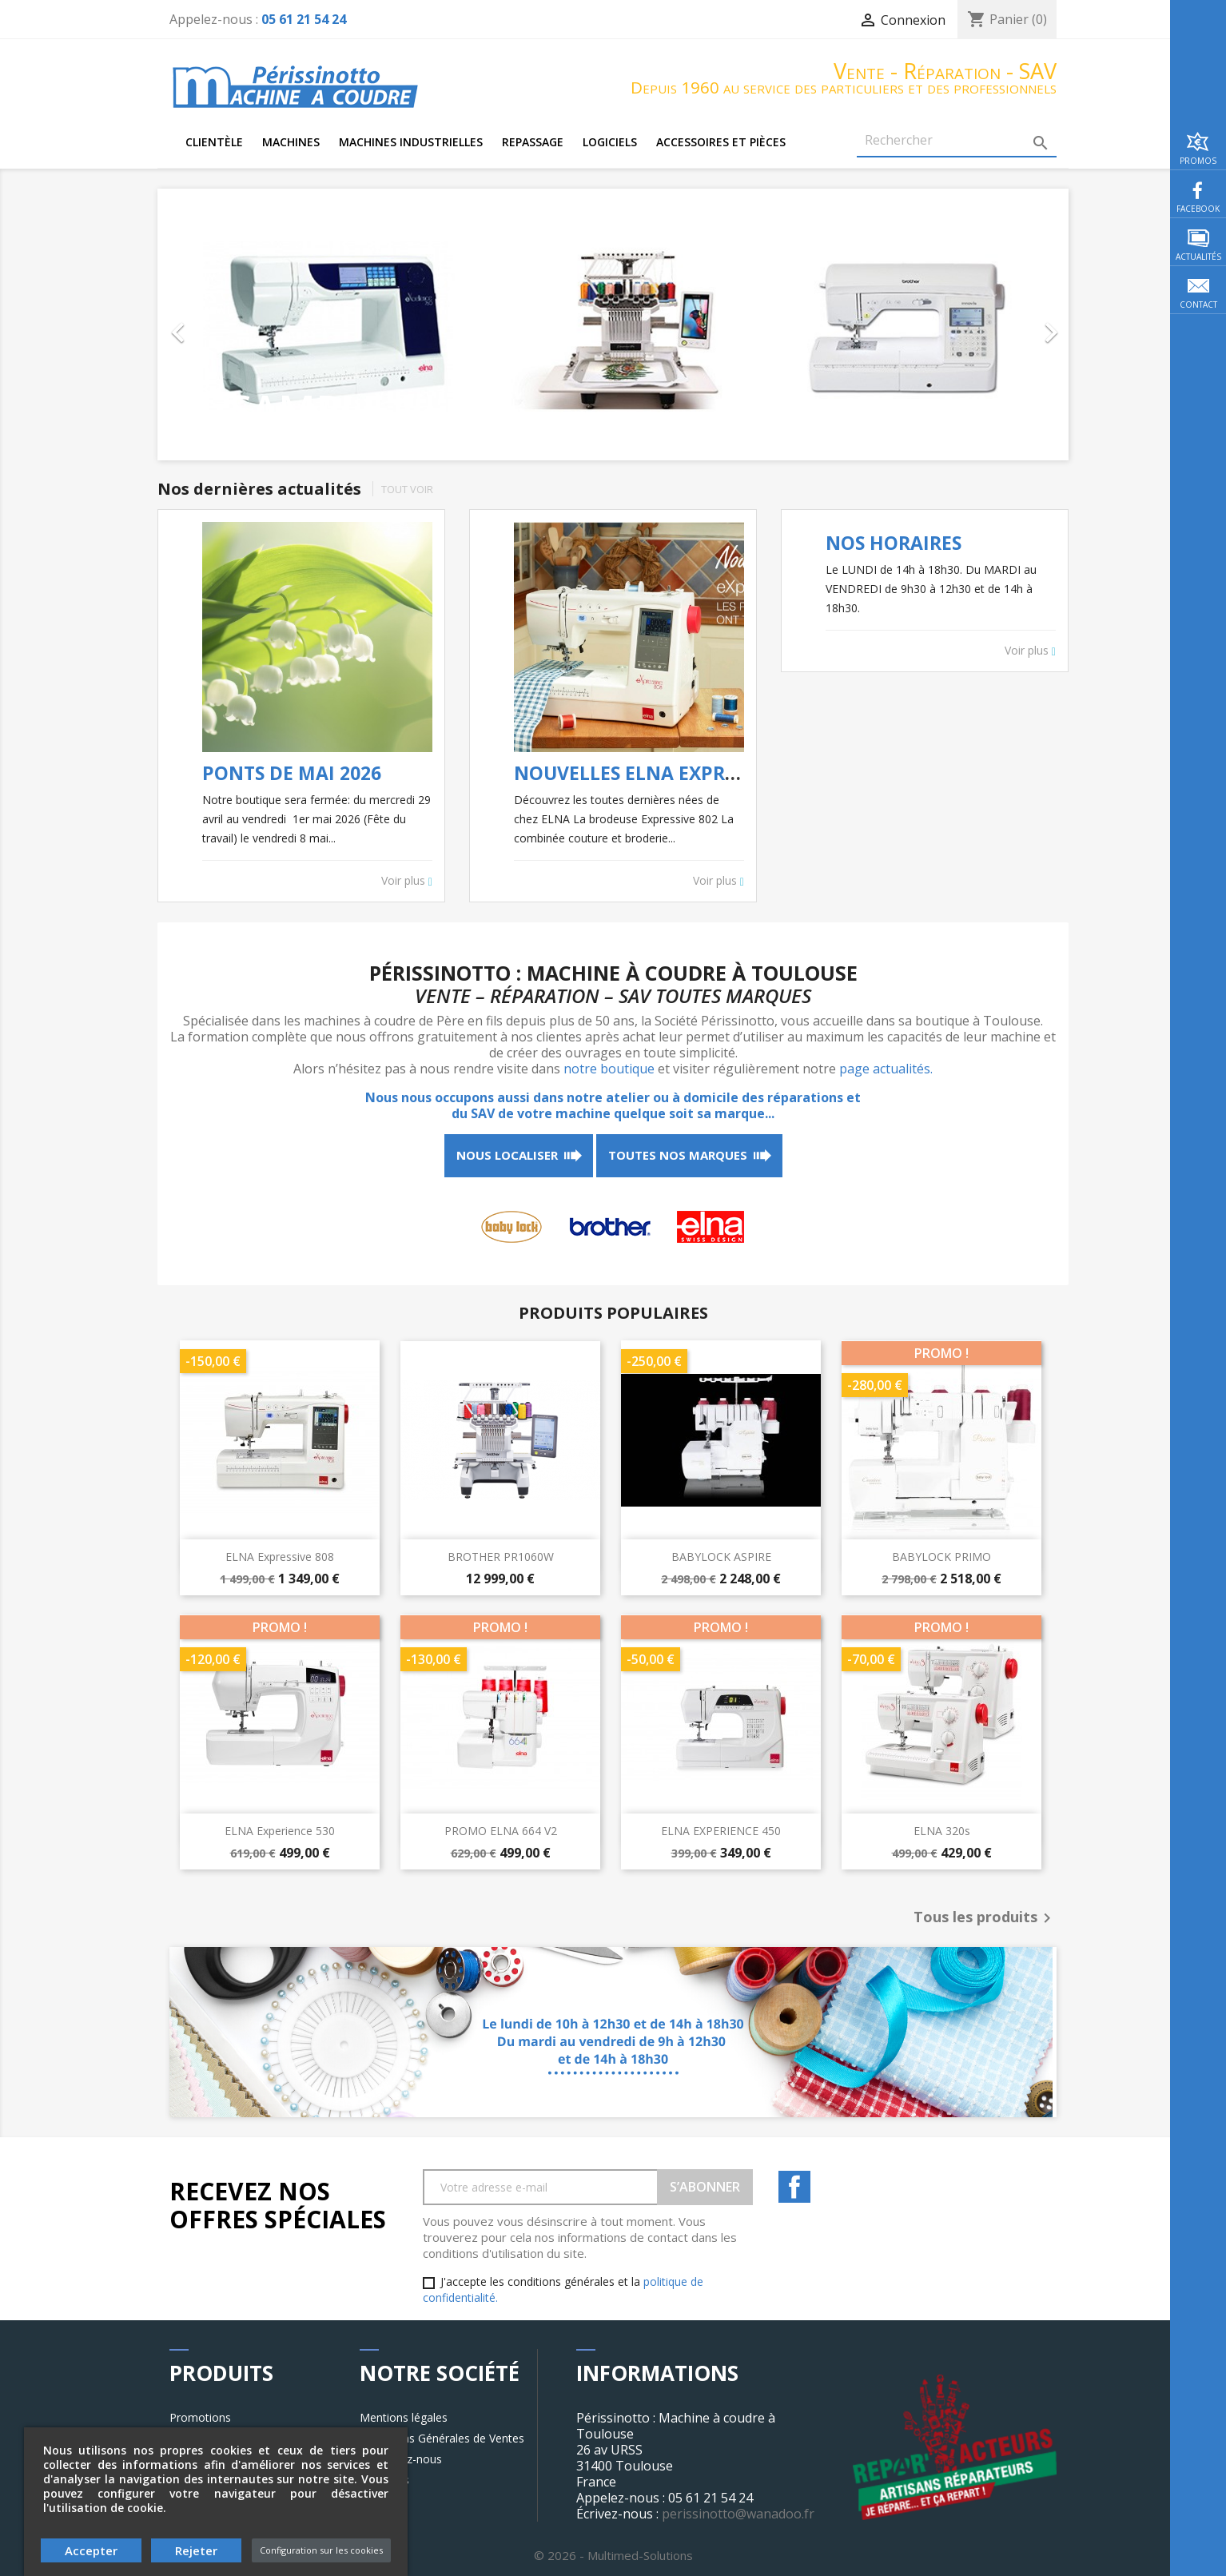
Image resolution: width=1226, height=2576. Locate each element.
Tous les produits (985, 1918)
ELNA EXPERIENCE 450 (721, 1830)
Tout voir (407, 489)
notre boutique (609, 1068)
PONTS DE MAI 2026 (291, 773)
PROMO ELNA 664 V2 (500, 1830)
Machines (291, 141)
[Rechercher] (957, 140)
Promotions (200, 2417)
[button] (225, 324)
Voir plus (406, 881)
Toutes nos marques (677, 1155)
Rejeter (196, 2550)
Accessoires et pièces (721, 141)
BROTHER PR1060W (501, 1556)
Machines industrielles (411, 141)
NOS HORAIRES (893, 542)
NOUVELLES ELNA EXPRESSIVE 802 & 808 (694, 773)
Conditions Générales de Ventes (442, 2438)
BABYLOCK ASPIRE (721, 1556)
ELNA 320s (942, 1830)
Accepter (91, 2550)
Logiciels (610, 141)
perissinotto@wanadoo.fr (738, 2513)
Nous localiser (507, 1155)
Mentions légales (404, 2417)
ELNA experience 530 (280, 1830)
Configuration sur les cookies (321, 2550)
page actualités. (886, 1068)
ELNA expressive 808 (279, 1556)
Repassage (532, 141)
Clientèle (214, 141)
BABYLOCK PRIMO (941, 1556)
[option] (613, 324)
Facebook (794, 2187)
